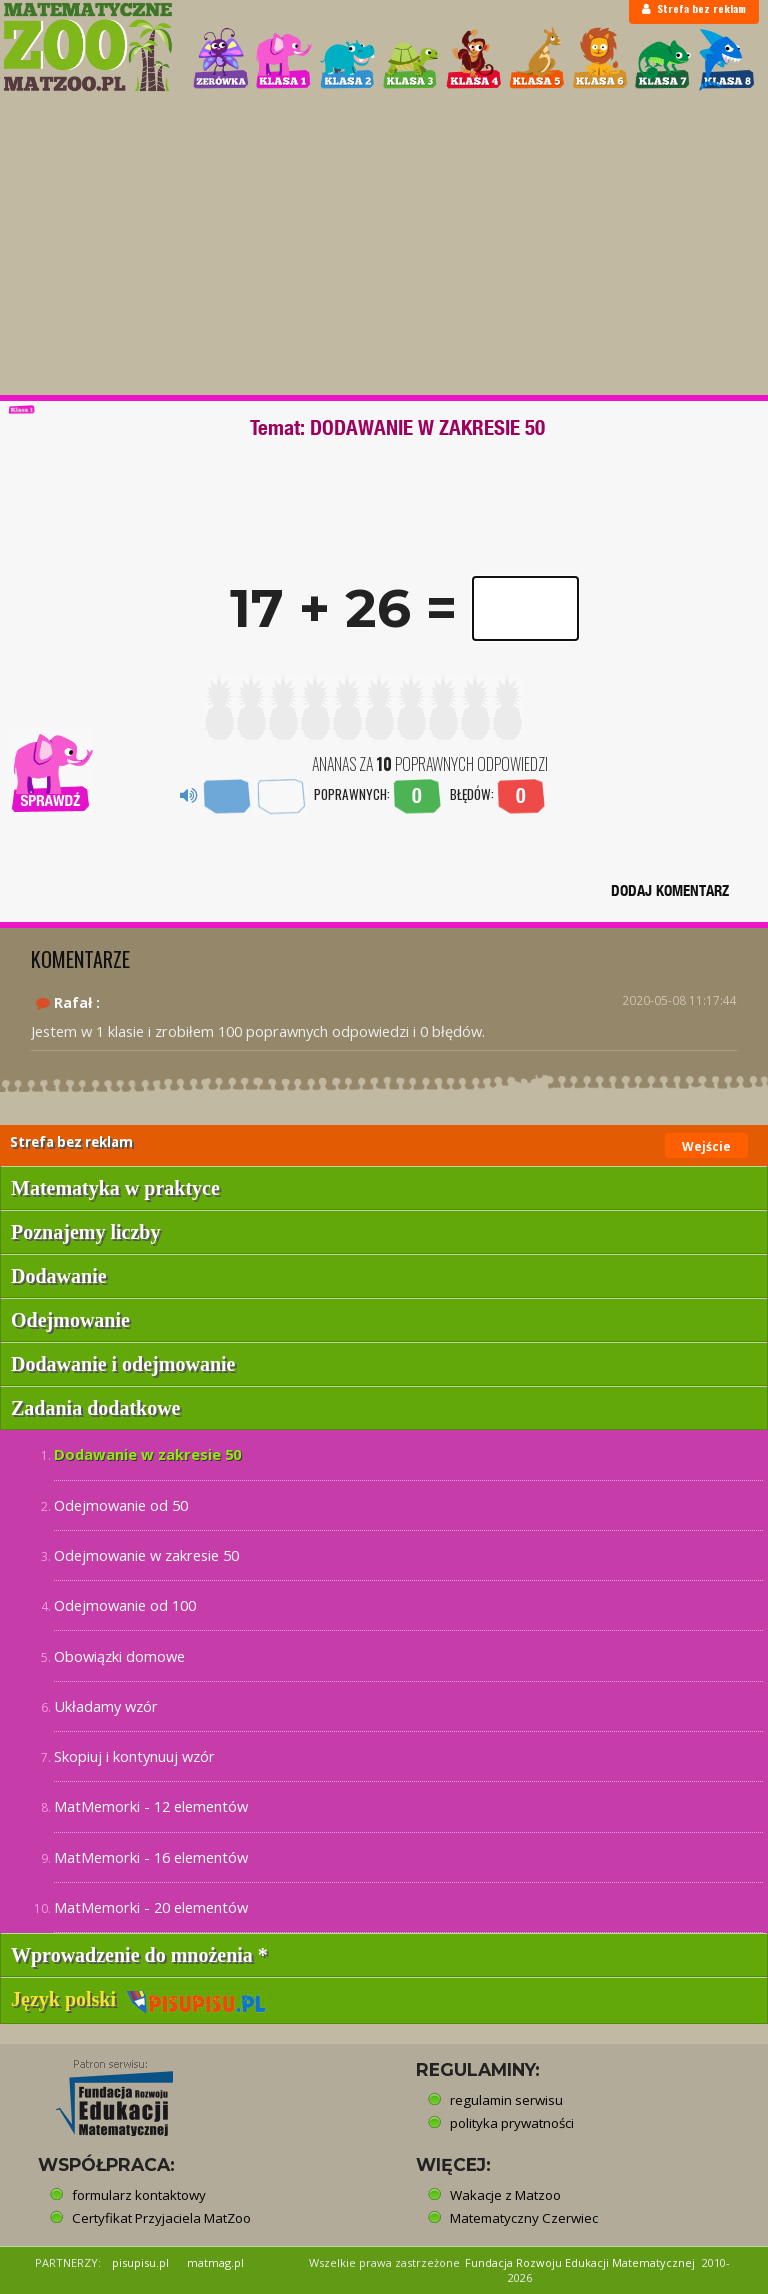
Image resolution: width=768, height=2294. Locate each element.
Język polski (138, 1999)
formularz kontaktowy (139, 2195)
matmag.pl (215, 2262)
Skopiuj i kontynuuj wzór (134, 1756)
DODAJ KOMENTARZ (670, 890)
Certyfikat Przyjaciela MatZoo (161, 2218)
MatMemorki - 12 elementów (151, 1806)
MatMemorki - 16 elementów (151, 1857)
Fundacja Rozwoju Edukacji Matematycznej (580, 2262)
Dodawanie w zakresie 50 (147, 1454)
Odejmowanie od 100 (125, 1605)
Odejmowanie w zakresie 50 (146, 1555)
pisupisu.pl (140, 2262)
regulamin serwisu (506, 2100)
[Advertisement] (384, 245)
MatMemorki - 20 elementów (151, 1907)
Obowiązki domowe (119, 1656)
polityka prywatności (512, 2123)
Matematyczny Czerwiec (524, 2218)
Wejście (706, 1146)
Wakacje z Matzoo (505, 2195)
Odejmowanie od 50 (121, 1505)
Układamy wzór (106, 1706)
